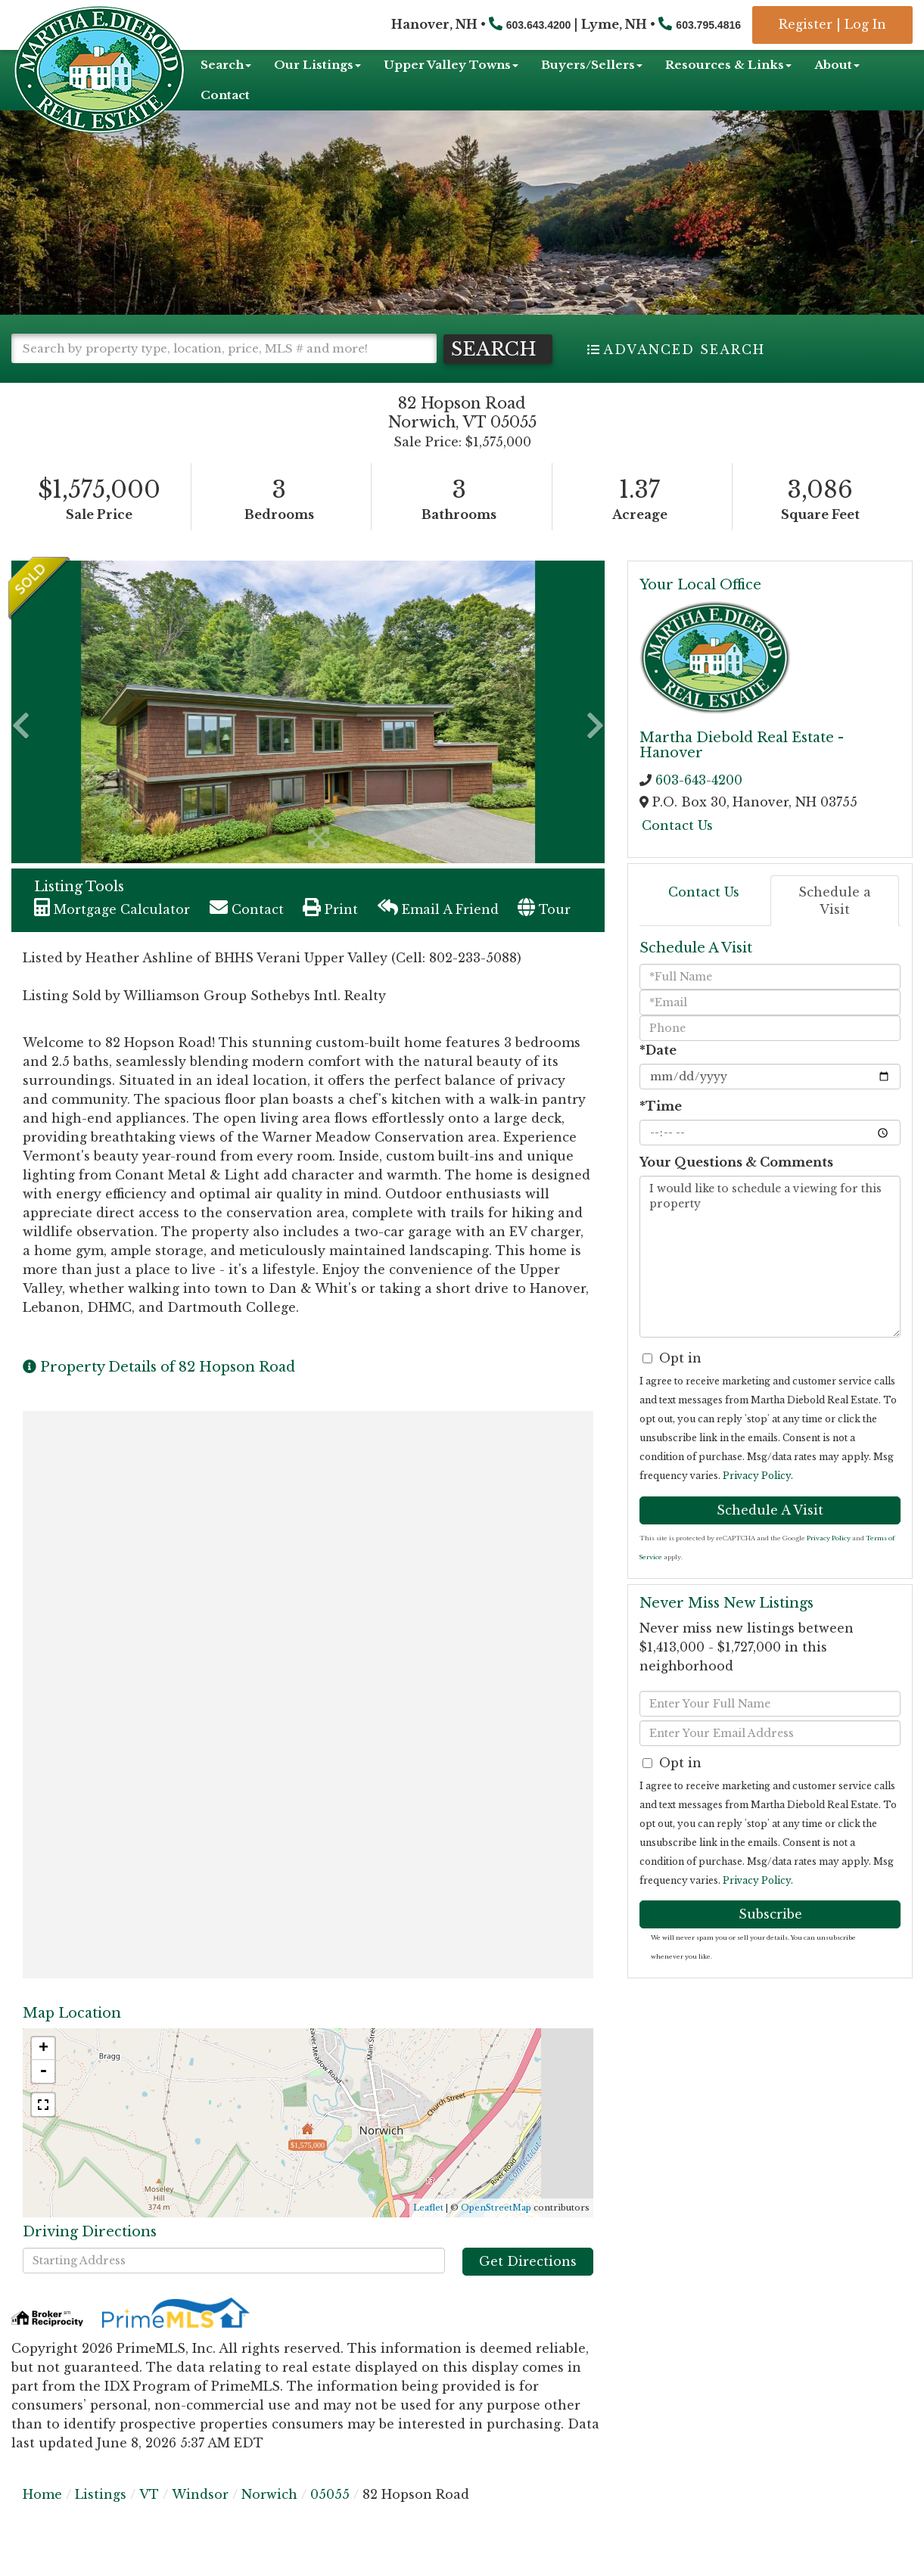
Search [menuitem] (226, 64)
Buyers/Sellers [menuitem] (591, 64)
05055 (330, 2523)
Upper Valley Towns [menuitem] (451, 64)
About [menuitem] (837, 64)
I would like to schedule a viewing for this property (770, 1285)
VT (149, 2523)
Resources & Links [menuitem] (728, 64)
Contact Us (677, 853)
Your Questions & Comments (736, 1190)
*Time (660, 1134)
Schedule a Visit (834, 928)
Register (805, 24)
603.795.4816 (708, 25)
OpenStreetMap (496, 2236)
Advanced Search (684, 349)
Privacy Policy (757, 1504)
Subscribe (770, 1942)
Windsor (200, 2523)
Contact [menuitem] (225, 95)
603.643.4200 (538, 25)
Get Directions (528, 2290)
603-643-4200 (698, 808)
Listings (100, 2523)
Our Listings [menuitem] (317, 64)
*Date (658, 1078)
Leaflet (428, 2236)
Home (42, 2523)
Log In (865, 24)
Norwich (269, 2523)
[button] (76, 378)
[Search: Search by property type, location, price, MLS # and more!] (224, 348)
